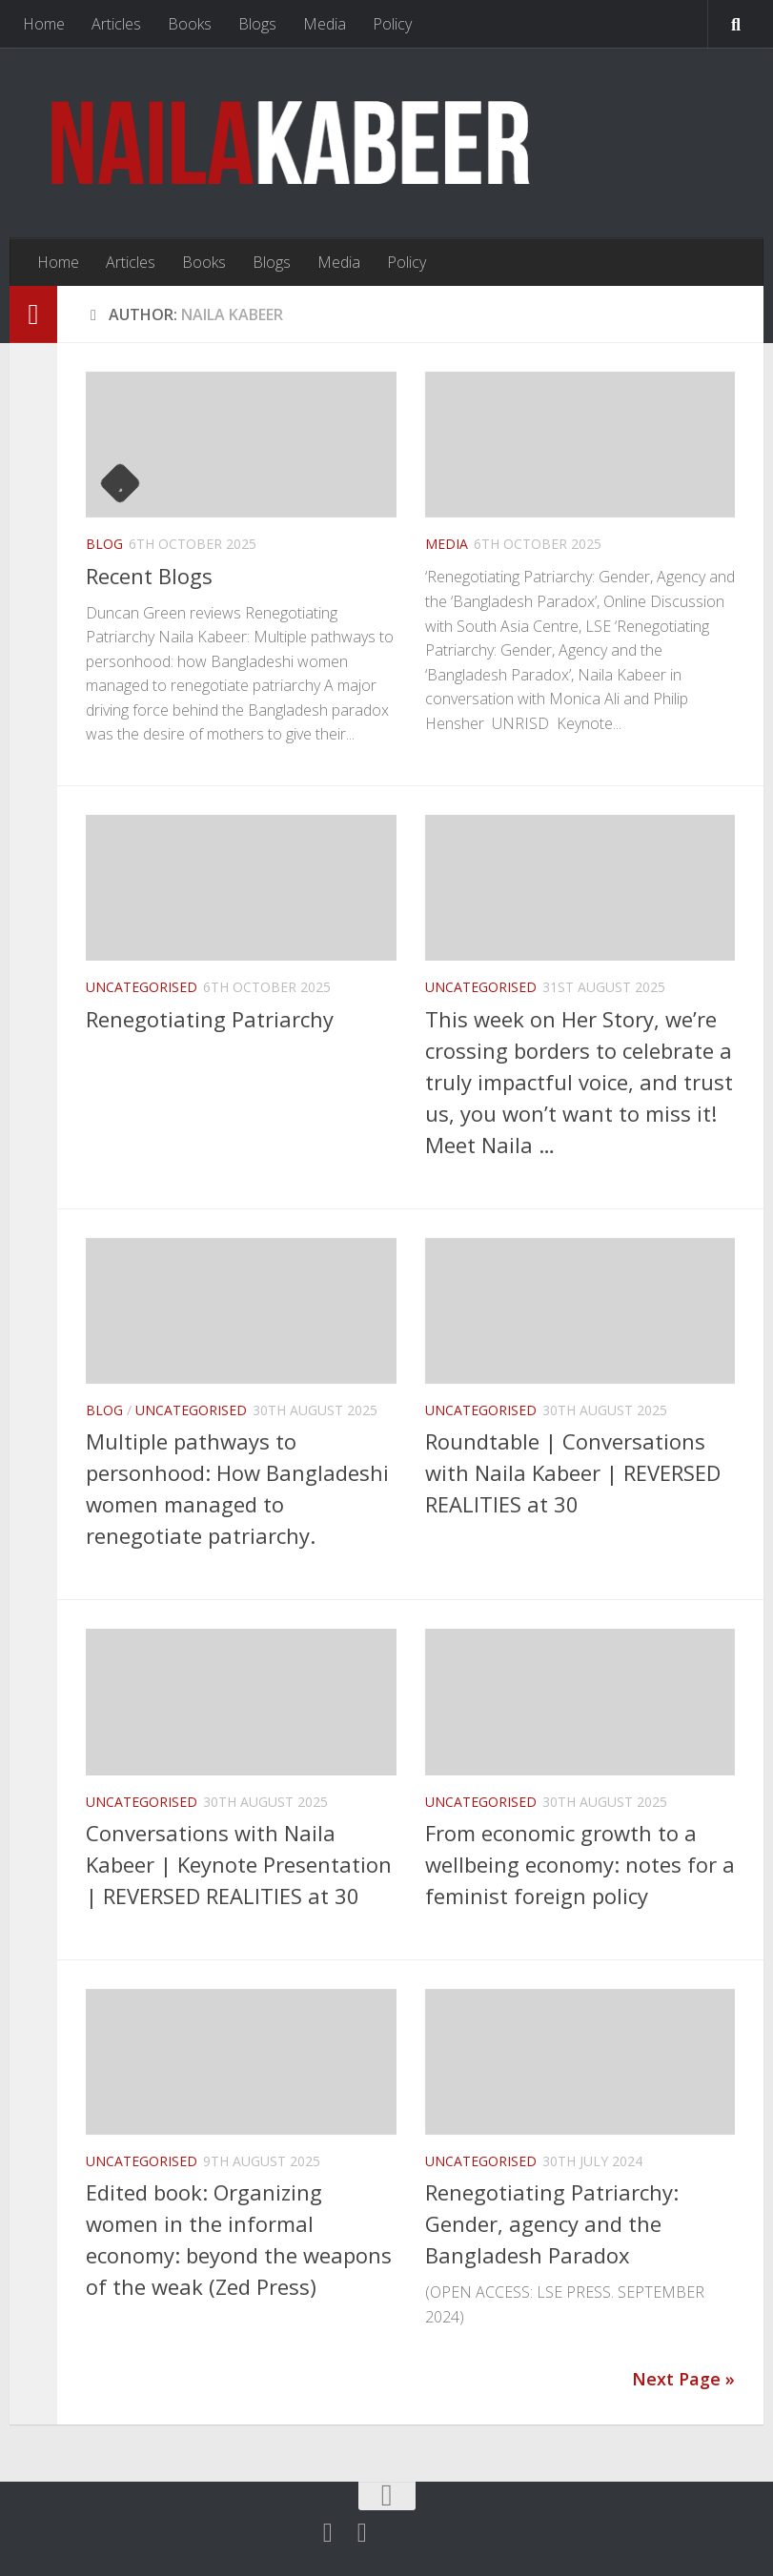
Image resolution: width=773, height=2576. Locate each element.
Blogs (257, 23)
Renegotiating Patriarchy (210, 1018)
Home (44, 23)
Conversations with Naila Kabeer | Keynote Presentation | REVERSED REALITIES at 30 (239, 1864)
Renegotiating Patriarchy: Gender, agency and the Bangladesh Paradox (552, 2223)
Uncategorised (141, 987)
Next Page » (683, 2378)
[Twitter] (328, 2533)
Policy (392, 23)
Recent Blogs (149, 575)
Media (324, 23)
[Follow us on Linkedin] (362, 2533)
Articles (116, 23)
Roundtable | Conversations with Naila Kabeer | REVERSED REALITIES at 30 (573, 1472)
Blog (104, 544)
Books (190, 23)
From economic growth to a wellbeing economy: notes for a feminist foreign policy (580, 1864)
